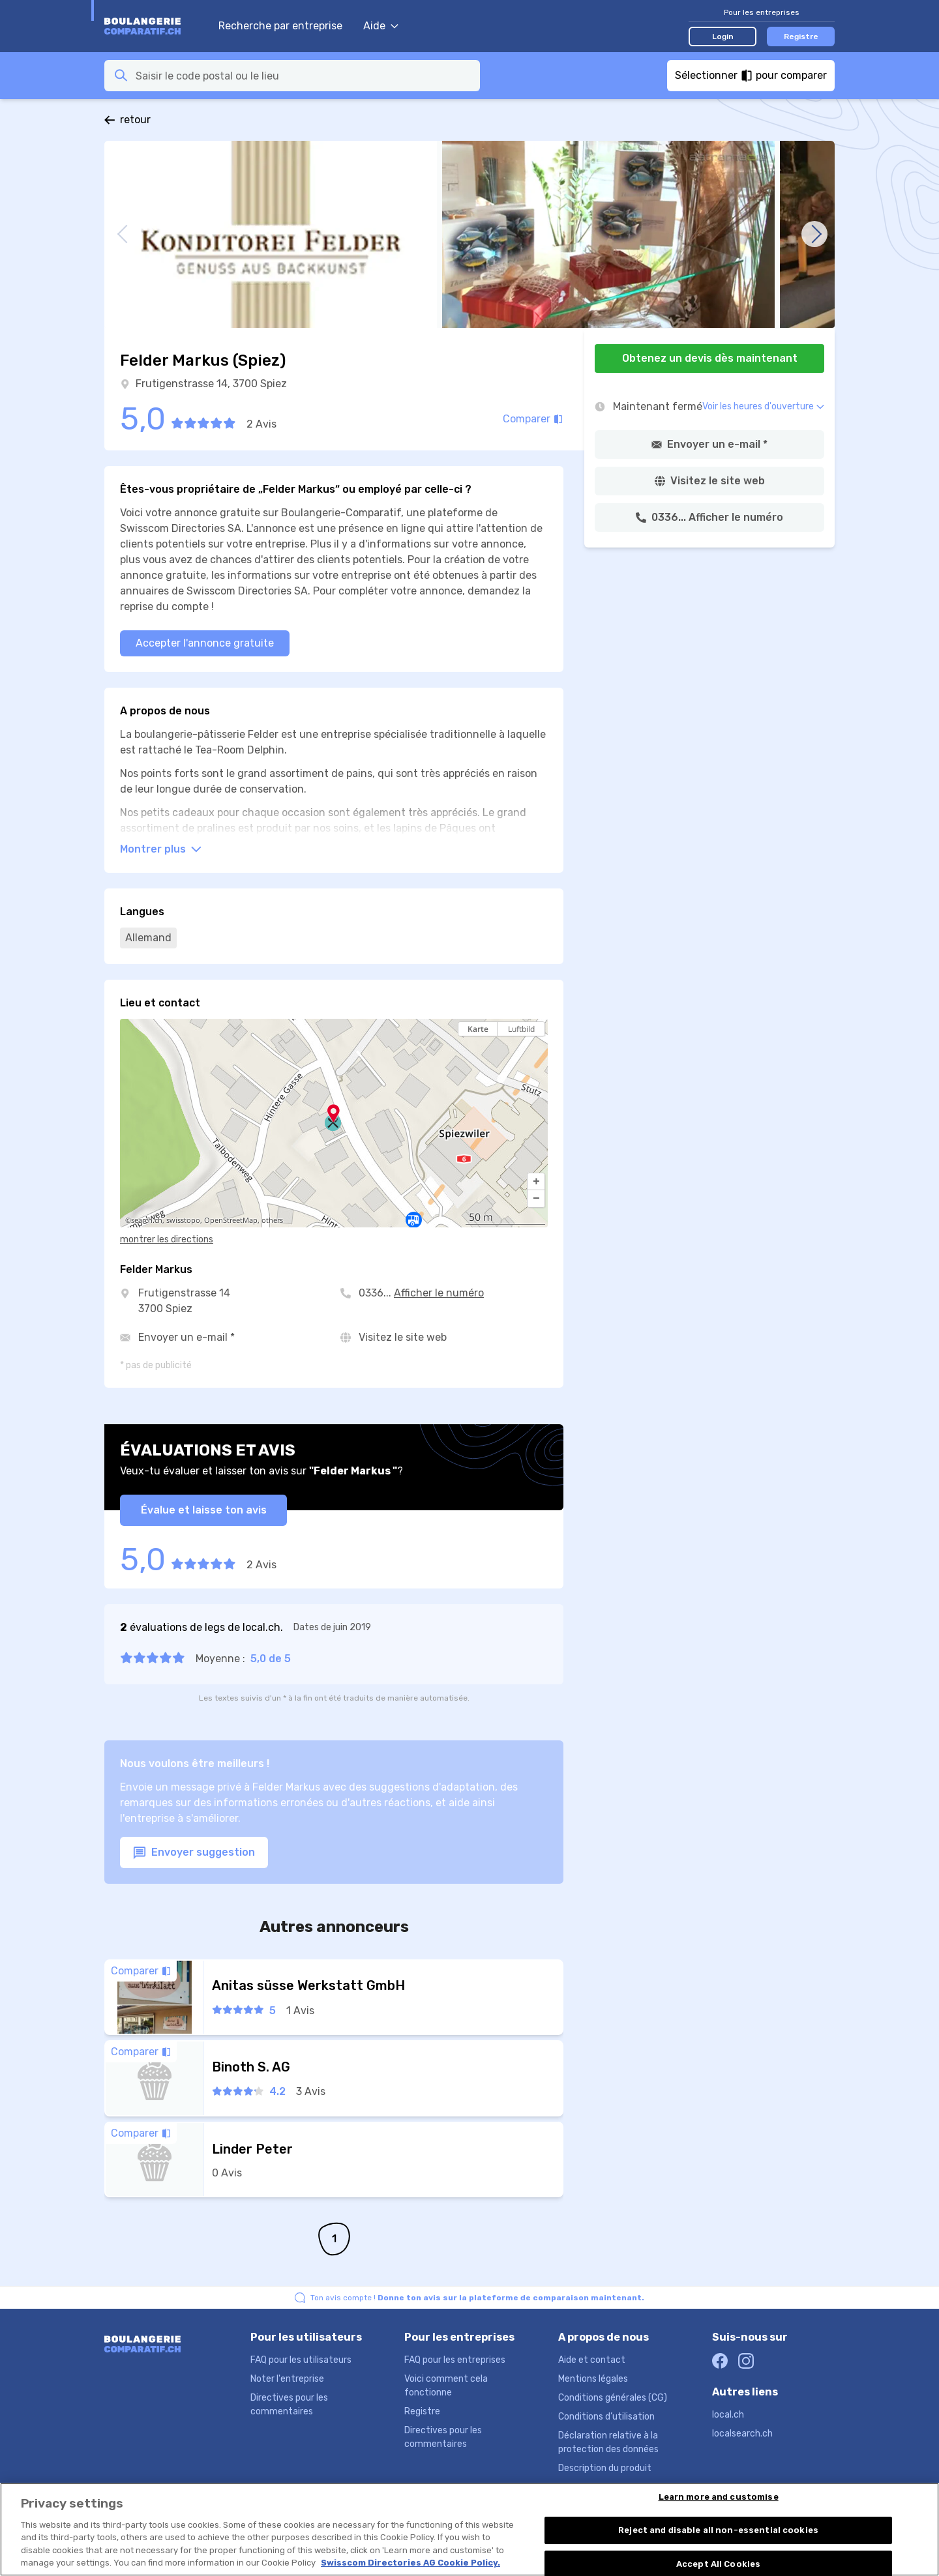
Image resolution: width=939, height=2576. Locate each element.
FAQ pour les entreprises (454, 2359)
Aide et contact (591, 2359)
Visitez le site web (403, 1337)
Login (723, 36)
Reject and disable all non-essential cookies (718, 2539)
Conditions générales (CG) (612, 2397)
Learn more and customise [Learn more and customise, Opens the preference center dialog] (719, 2506)
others (272, 1220)
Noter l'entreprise (287, 2378)
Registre (801, 36)
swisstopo (183, 1220)
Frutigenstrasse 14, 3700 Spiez (211, 383)
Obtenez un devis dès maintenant (709, 358)
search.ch (146, 1220)
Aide (380, 26)
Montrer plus (160, 849)
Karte (478, 1028)
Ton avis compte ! (477, 2297)
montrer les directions (166, 1239)
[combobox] (304, 75)
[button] (536, 1181)
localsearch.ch (742, 2433)
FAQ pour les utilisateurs (300, 2359)
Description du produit (604, 2468)
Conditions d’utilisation (606, 2416)
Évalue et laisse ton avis (204, 1510)
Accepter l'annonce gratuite (205, 643)
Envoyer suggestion (194, 1853)
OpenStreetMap (231, 1220)
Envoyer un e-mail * (186, 1337)
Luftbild (521, 1028)
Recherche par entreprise (280, 26)
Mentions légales (593, 2378)
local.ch (728, 2414)
